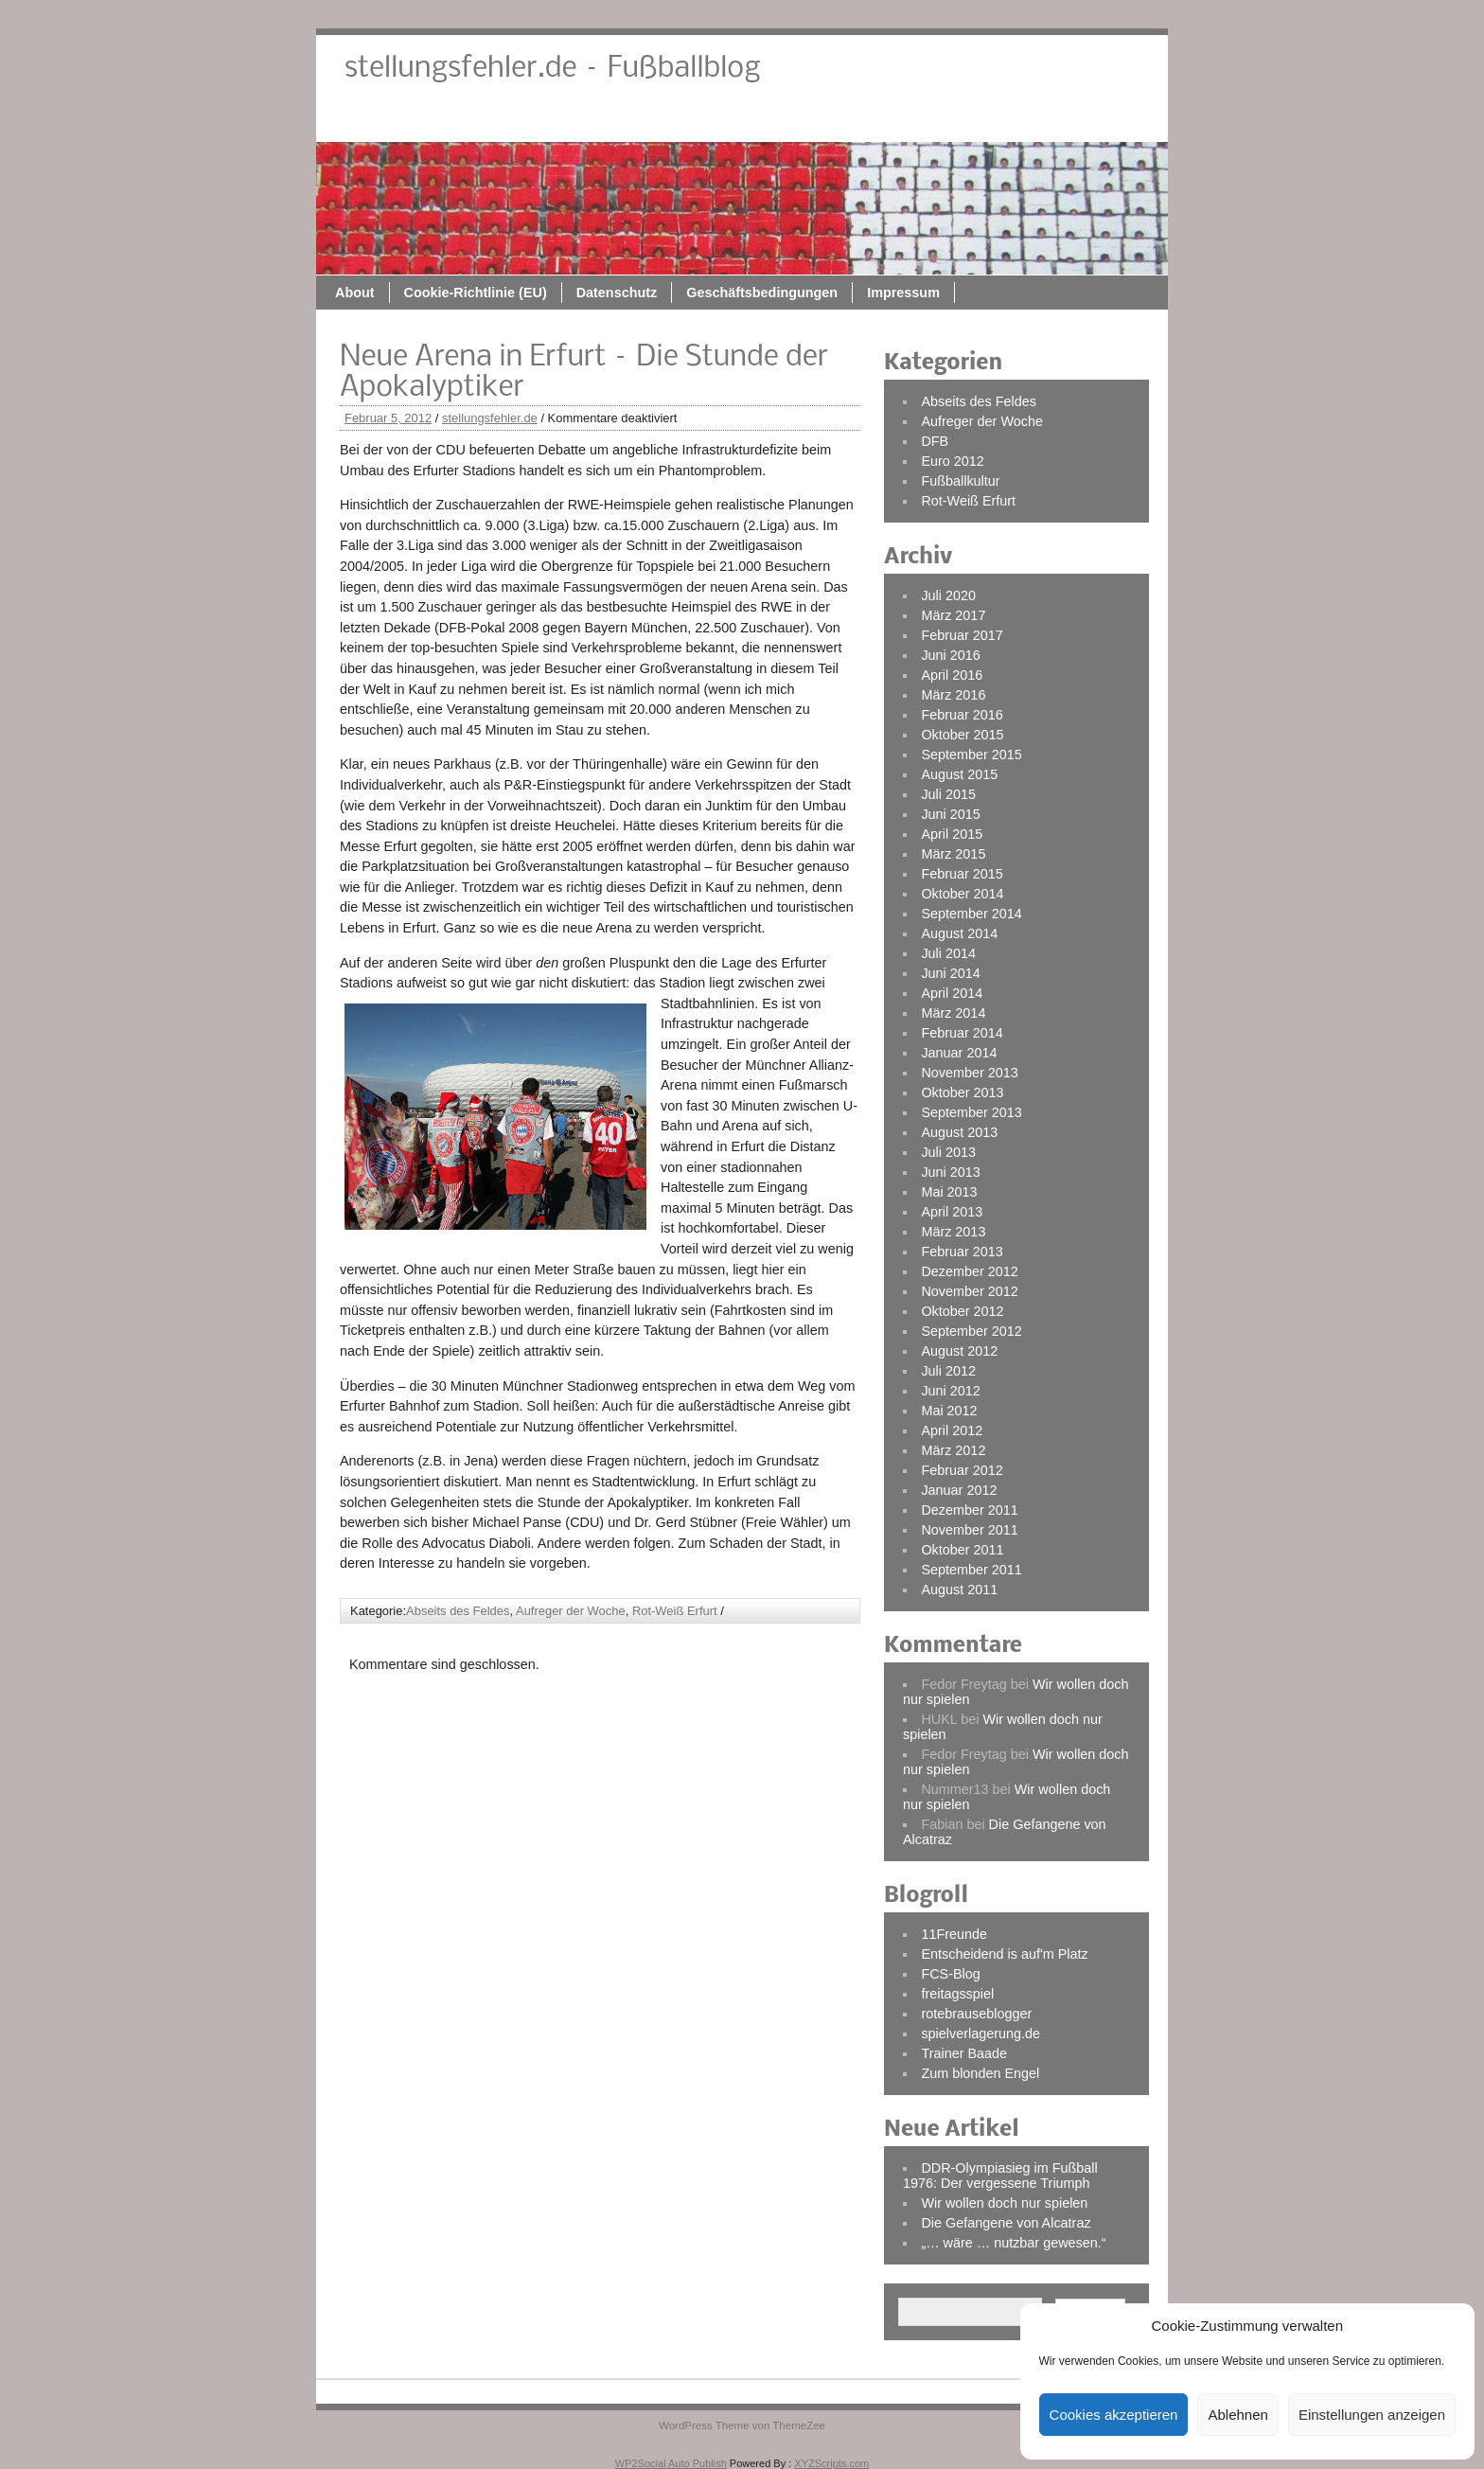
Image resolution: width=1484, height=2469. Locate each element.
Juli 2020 (948, 595)
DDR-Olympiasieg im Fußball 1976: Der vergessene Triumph (1000, 2175)
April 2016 (951, 675)
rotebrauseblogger (976, 2013)
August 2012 (959, 1351)
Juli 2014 (948, 953)
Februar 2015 (961, 873)
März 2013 (953, 1231)
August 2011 (959, 1589)
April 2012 (951, 1430)
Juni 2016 (950, 655)
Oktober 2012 (962, 1311)
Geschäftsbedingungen (951, 120)
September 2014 (971, 913)
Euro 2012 (952, 461)
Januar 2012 (959, 1490)
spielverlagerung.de (980, 2033)
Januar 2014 (959, 1052)
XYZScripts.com (831, 2463)
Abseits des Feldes (457, 1611)
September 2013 (971, 1112)
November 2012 (969, 1291)
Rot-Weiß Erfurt (674, 1611)
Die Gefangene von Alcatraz (1005, 2222)
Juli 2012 (948, 1370)
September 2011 (971, 1569)
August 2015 (959, 774)
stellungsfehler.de (490, 418)
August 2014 (959, 933)
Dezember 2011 (969, 1510)
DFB (934, 441)
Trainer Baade (964, 2053)
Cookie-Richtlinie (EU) (664, 120)
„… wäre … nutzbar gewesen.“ (1013, 2242)
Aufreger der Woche (571, 1611)
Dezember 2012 (969, 1271)
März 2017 (953, 615)
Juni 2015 (950, 814)
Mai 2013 (949, 1191)
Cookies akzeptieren (1114, 2415)
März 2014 (953, 1013)
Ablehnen (1237, 2415)
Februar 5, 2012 (388, 418)
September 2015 (971, 754)
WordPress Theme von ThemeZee (742, 2425)
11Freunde (954, 1934)
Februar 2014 (961, 1032)
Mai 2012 (949, 1410)
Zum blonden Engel (980, 2073)
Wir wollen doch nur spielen (1004, 2203)
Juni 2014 (950, 973)
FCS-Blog (950, 1973)
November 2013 (969, 1072)
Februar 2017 (961, 635)
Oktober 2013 (962, 1092)
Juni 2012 (950, 1390)
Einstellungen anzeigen (1371, 2415)
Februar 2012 (961, 1470)
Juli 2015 (948, 794)
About (544, 120)
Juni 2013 (950, 1172)
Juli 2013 (948, 1152)
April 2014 (951, 993)
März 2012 (953, 1450)
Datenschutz (806, 120)
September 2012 (971, 1331)
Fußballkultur (960, 480)
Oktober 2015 (962, 734)
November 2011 (969, 1529)
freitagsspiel (957, 1993)
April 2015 (951, 834)
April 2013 (951, 1211)
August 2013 (959, 1132)
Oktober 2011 (962, 1549)
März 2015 (953, 853)
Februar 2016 (961, 714)
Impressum (1092, 120)
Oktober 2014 (962, 893)
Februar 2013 (961, 1251)
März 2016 (953, 694)
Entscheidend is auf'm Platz (1004, 1954)
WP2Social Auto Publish (671, 2463)
